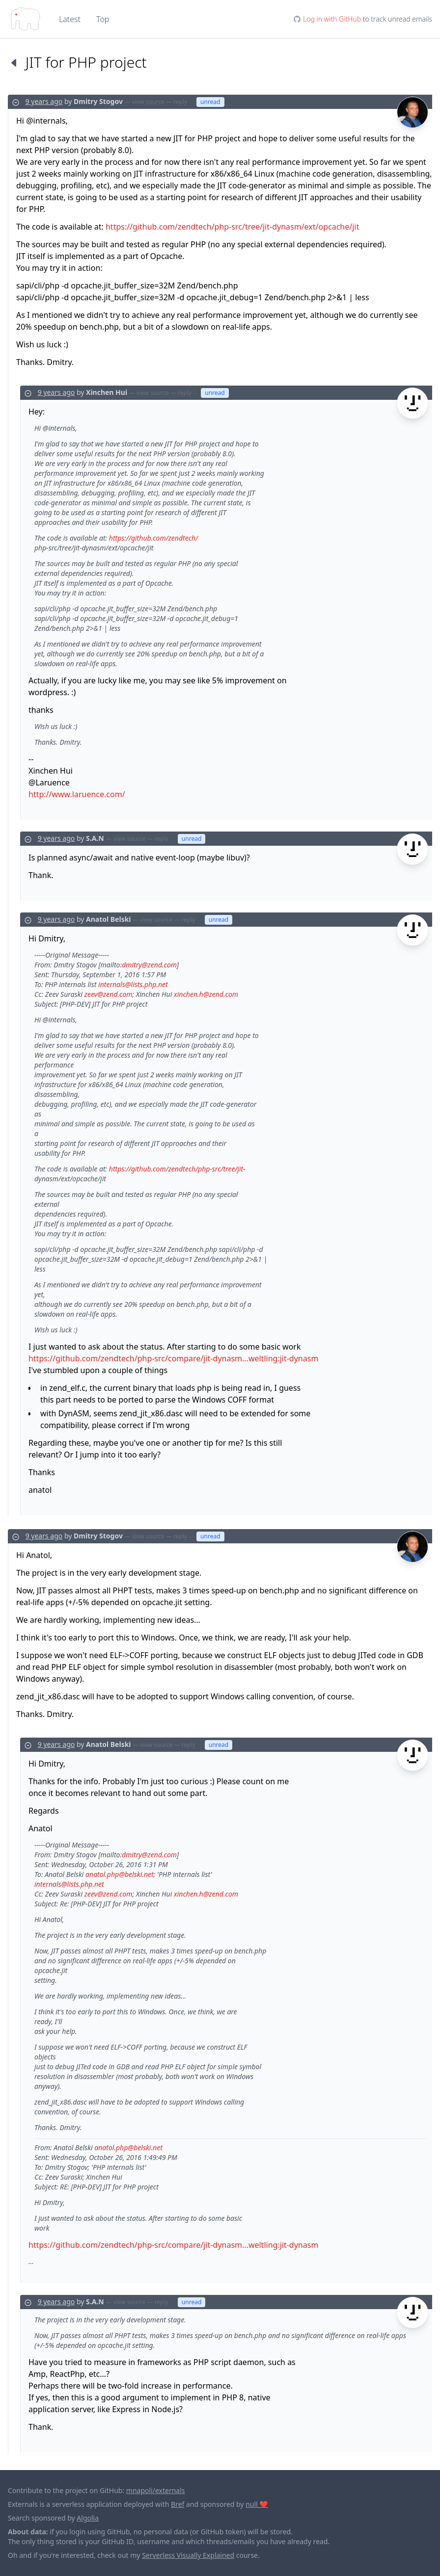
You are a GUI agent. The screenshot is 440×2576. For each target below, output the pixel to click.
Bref (177, 2504)
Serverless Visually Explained (188, 2555)
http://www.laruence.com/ (76, 794)
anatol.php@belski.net (119, 1874)
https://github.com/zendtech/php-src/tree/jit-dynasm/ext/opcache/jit (232, 226)
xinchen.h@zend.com (206, 994)
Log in (332, 19)
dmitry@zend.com (149, 964)
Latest (70, 19)
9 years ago (44, 101)
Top (102, 19)
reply (180, 102)
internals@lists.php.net (133, 984)
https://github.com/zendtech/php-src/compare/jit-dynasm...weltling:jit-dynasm (173, 1358)
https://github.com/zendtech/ (153, 538)
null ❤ (257, 2504)
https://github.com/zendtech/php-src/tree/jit (176, 1168)
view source (148, 102)
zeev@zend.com (108, 994)
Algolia (88, 2518)
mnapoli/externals (155, 2490)
